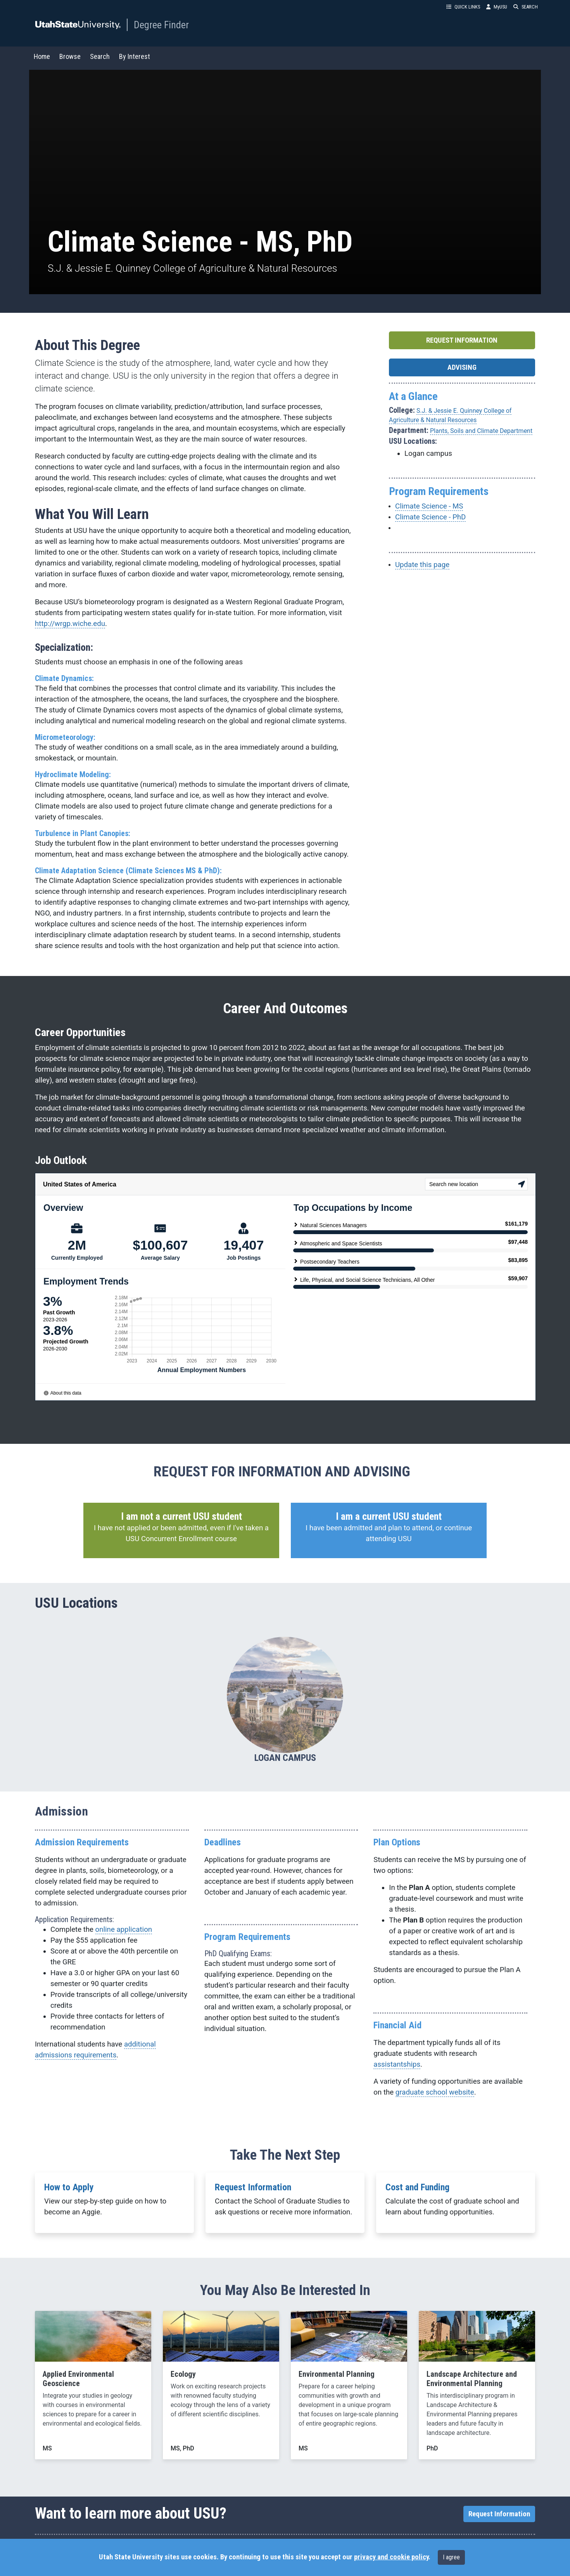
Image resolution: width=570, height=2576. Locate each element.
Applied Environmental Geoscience (78, 2378)
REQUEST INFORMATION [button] (461, 339)
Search (100, 56)
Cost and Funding (417, 2186)
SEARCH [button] (525, 7)
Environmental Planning (337, 2373)
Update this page (422, 564)
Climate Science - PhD (430, 516)
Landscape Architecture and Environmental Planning (472, 2378)
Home (42, 56)
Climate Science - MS (429, 505)
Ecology (183, 2373)
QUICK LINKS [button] (463, 7)
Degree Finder (161, 25)
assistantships (396, 2063)
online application (123, 1928)
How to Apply (69, 2186)
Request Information (253, 2186)
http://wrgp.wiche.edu (70, 623)
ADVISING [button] (462, 366)
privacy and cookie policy (391, 2557)
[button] (181, 1529)
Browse (70, 56)
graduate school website (435, 2091)
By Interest (134, 56)
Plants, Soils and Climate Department (481, 430)
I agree (451, 2557)
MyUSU (496, 7)
